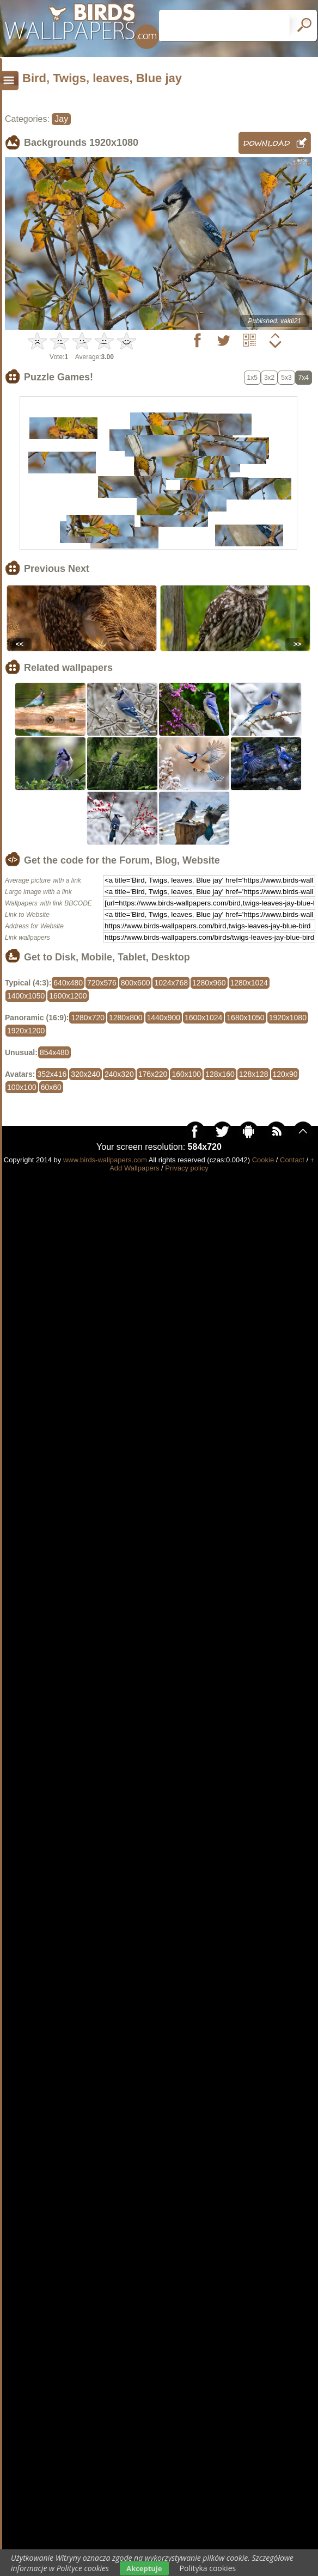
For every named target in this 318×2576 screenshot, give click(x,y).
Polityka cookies (208, 2568)
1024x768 (171, 982)
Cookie (263, 1160)
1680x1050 (245, 1017)
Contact (292, 1160)
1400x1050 (26, 995)
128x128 (253, 1074)
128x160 (220, 1074)
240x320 (119, 1074)
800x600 (135, 982)
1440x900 (164, 1017)
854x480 (54, 1052)
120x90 (285, 1074)
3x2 (269, 377)
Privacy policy (186, 1168)
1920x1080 (288, 1017)
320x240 (85, 1074)
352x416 (52, 1074)
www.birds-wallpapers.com (105, 1160)
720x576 (102, 982)
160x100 (186, 1074)
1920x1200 (26, 1030)
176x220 (153, 1074)
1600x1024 (203, 1017)
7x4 (303, 377)
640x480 (68, 982)
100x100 (21, 1087)
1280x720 (88, 1017)
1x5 (252, 377)
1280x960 (209, 982)
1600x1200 (68, 995)
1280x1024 (249, 982)
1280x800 (126, 1017)
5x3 (286, 377)
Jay (61, 119)
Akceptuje (144, 2568)
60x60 (51, 1087)
